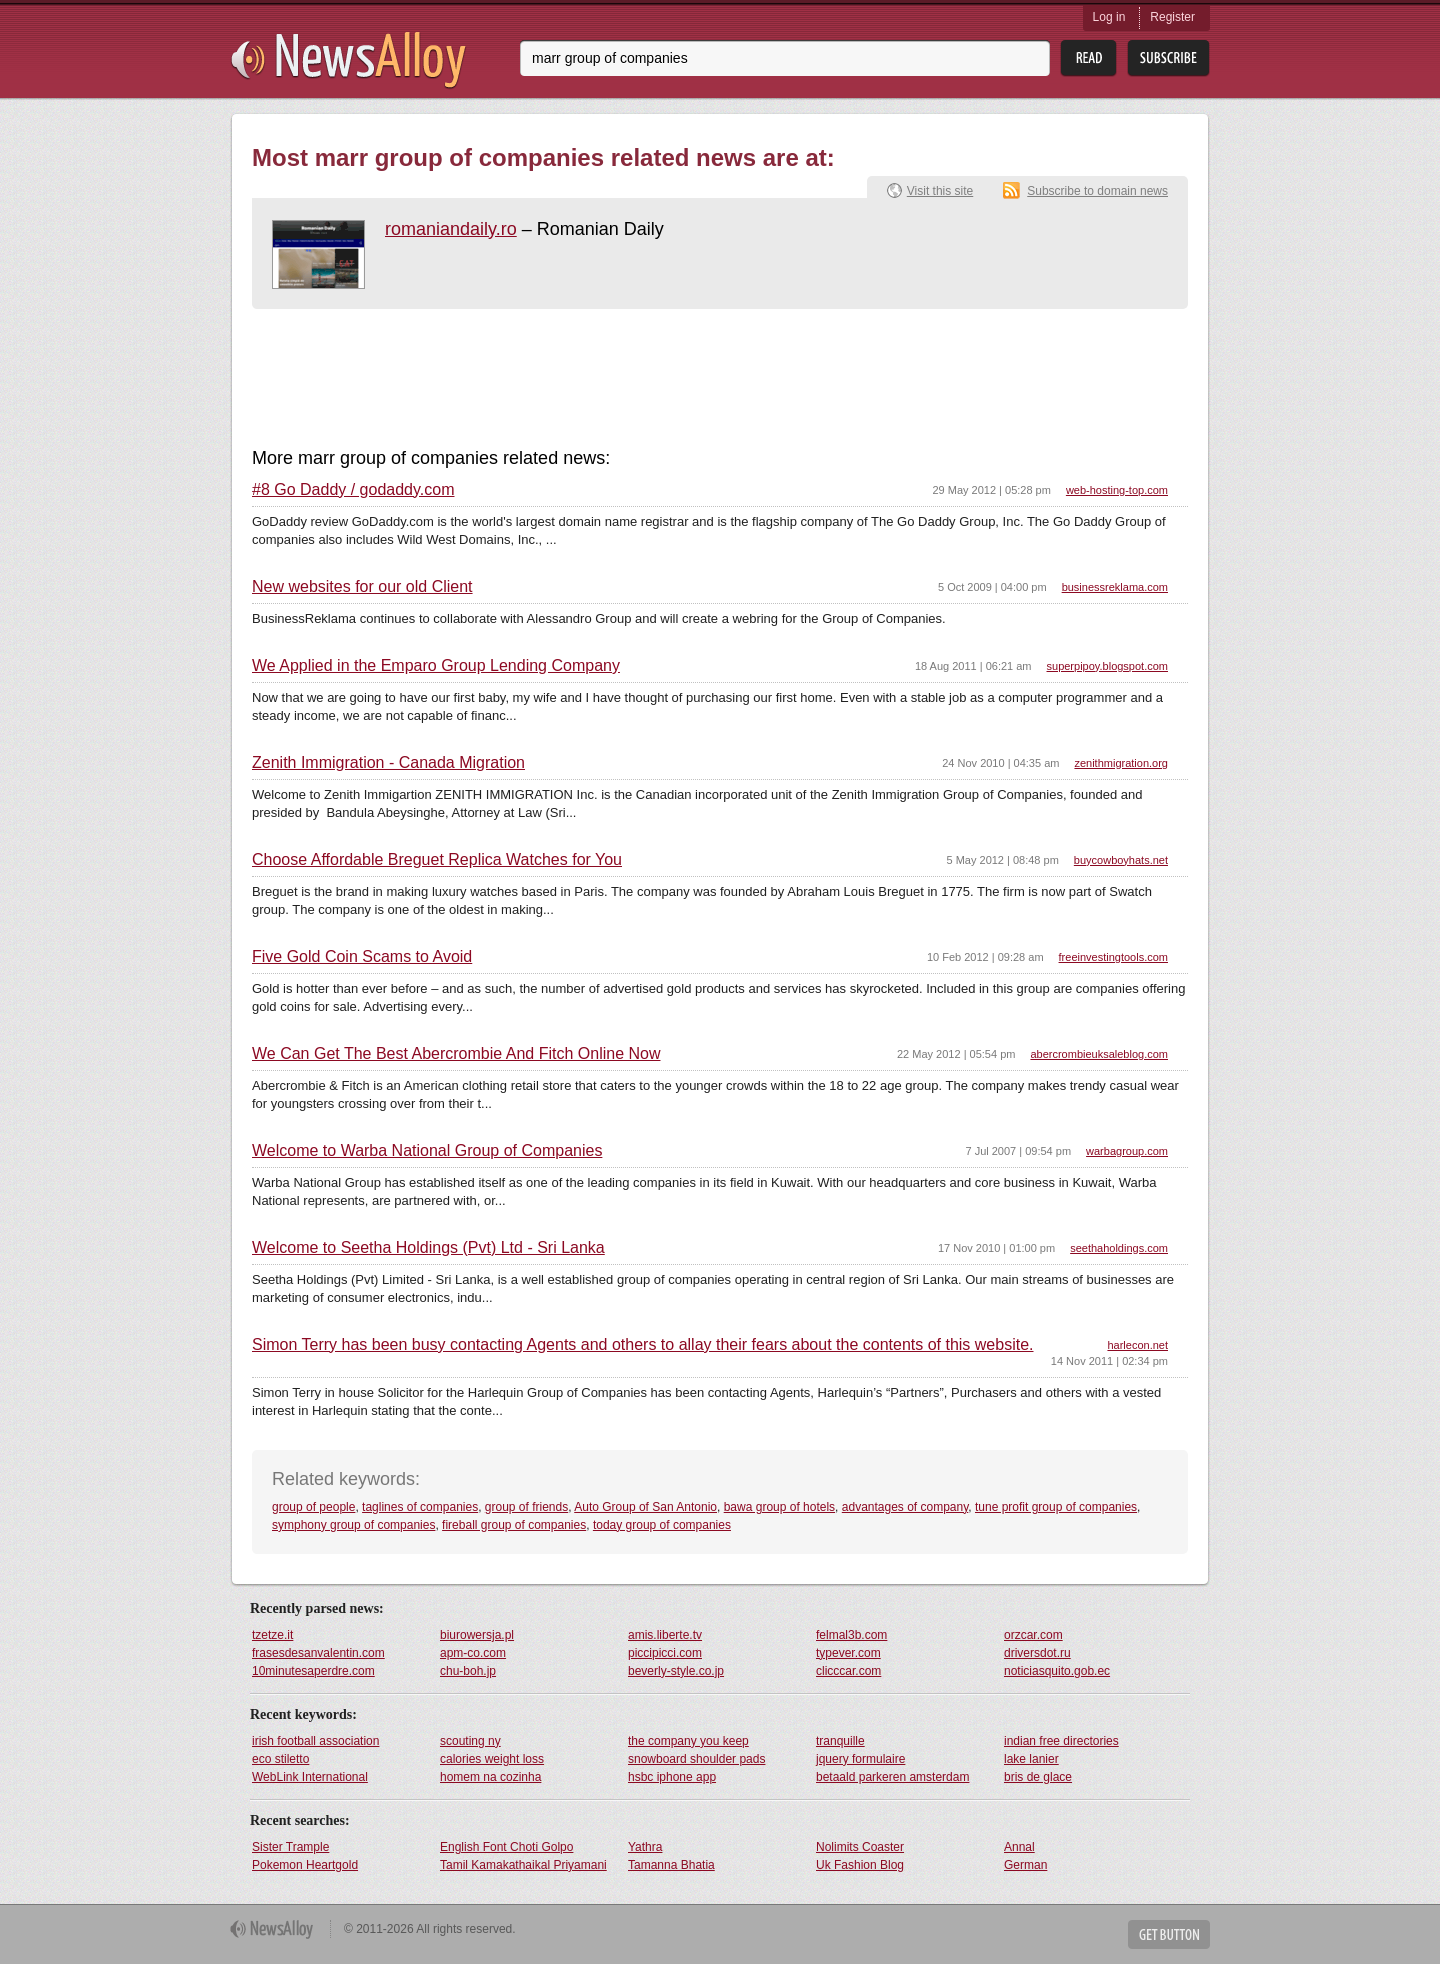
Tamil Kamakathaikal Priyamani (523, 1865)
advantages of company (905, 1507)
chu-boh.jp (468, 1671)
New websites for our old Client (362, 587)
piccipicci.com (665, 1653)
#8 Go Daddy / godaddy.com (353, 490)
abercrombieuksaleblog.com (1099, 1054)
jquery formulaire (860, 1759)
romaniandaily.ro (451, 229)
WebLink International (310, 1777)
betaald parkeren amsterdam (892, 1777)
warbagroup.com (1127, 1151)
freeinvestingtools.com (1113, 957)
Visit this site (940, 191)
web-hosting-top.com (1117, 490)
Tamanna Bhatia (671, 1865)
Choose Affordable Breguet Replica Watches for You (437, 860)
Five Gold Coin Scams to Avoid (362, 957)
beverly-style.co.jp (676, 1671)
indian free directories (1061, 1741)
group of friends (526, 1507)
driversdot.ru (1037, 1653)
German (1025, 1865)
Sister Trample (290, 1847)
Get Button (1169, 1934)
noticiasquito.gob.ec (1057, 1671)
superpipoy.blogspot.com (1107, 666)
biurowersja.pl (477, 1635)
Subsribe (1168, 58)
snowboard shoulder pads (696, 1759)
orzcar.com (1033, 1635)
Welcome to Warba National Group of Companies (427, 1151)
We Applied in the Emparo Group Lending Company (436, 666)
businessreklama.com (1115, 587)
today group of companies (662, 1525)
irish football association (315, 1741)
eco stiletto (280, 1759)
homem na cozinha (490, 1777)
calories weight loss (492, 1759)
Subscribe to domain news (1097, 191)
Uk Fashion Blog (860, 1865)
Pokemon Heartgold (305, 1865)
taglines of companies (420, 1507)
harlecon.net (1137, 1345)
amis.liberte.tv (665, 1635)
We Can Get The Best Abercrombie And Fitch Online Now (456, 1054)
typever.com (848, 1653)
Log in (1109, 17)
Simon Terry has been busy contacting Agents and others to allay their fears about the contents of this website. (643, 1345)
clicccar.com (848, 1671)
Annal (1019, 1847)
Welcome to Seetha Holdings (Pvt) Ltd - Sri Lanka (428, 1248)
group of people (313, 1507)
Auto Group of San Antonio (645, 1507)
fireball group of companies (514, 1525)
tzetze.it (272, 1635)
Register (1172, 17)
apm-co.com (473, 1653)
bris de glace (1038, 1777)
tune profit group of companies (1056, 1507)
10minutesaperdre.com (313, 1671)
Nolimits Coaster (860, 1847)
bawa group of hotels (779, 1507)
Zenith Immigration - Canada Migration (388, 763)
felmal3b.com (851, 1635)
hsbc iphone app (672, 1777)
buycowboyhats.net (1121, 860)
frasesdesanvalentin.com (318, 1653)
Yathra (645, 1847)
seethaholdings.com (1119, 1248)
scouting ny (470, 1741)
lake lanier (1031, 1759)
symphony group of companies (353, 1525)
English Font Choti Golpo (506, 1847)
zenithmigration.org (1121, 763)
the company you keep (688, 1741)
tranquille (840, 1741)
